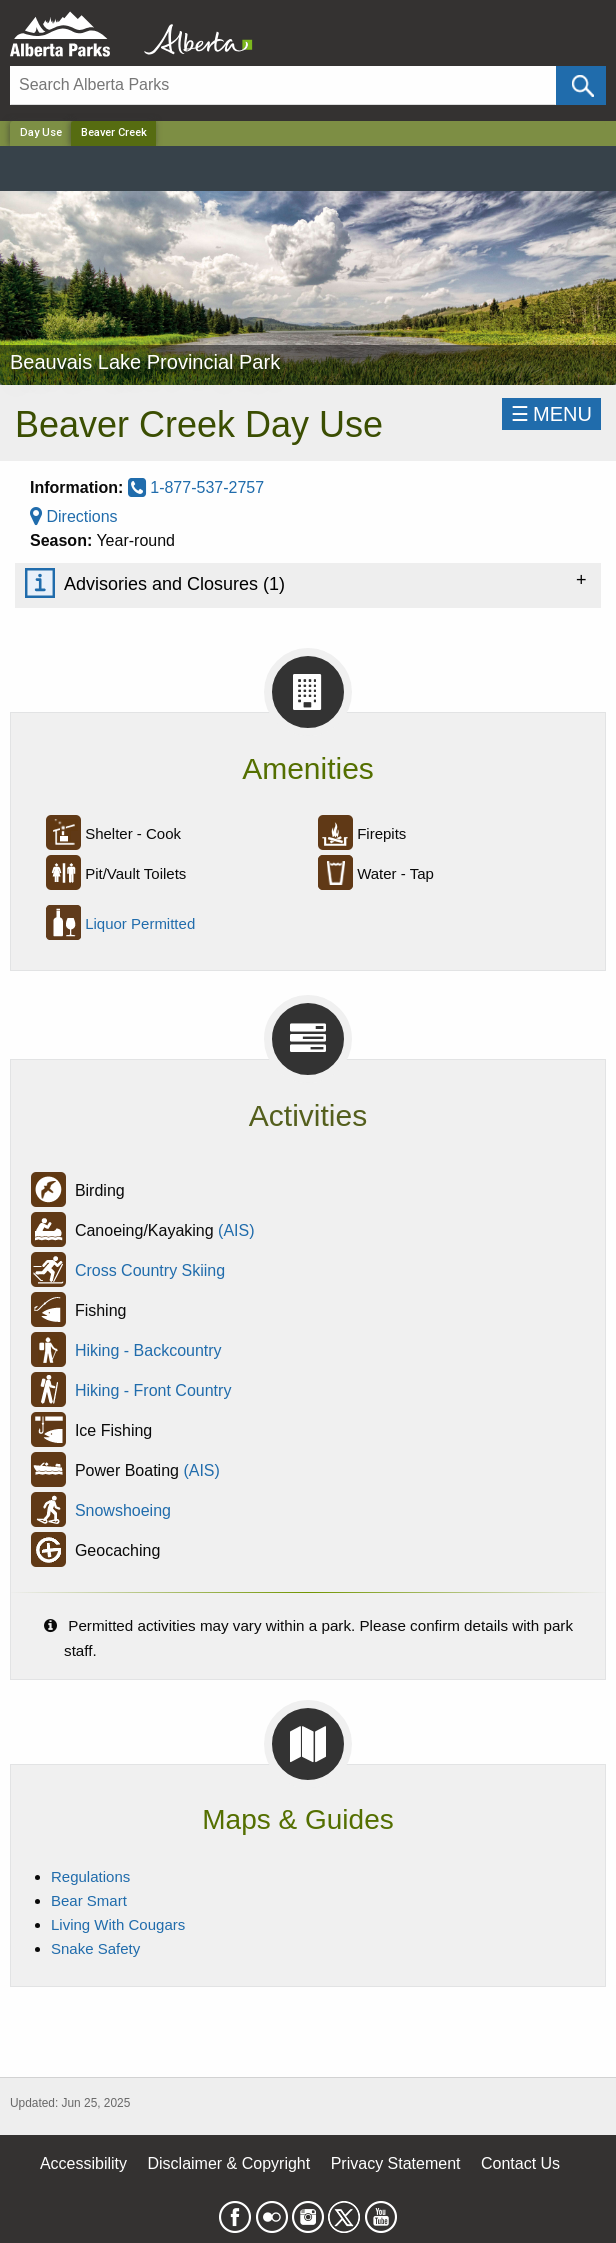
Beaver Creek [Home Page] (114, 132)
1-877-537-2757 (196, 487)
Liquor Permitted (140, 923)
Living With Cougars (118, 1924)
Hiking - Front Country (153, 1390)
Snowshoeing (123, 1510)
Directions (74, 516)
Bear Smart (89, 1900)
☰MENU (551, 414)
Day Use (41, 132)
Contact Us (520, 2163)
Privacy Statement (396, 2163)
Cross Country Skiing (150, 1270)
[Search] (283, 85)
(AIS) (236, 1230)
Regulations (90, 1876)
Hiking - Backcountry (148, 1350)
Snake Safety (95, 1948)
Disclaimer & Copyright (229, 2163)
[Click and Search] (581, 85)
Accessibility (83, 2163)
